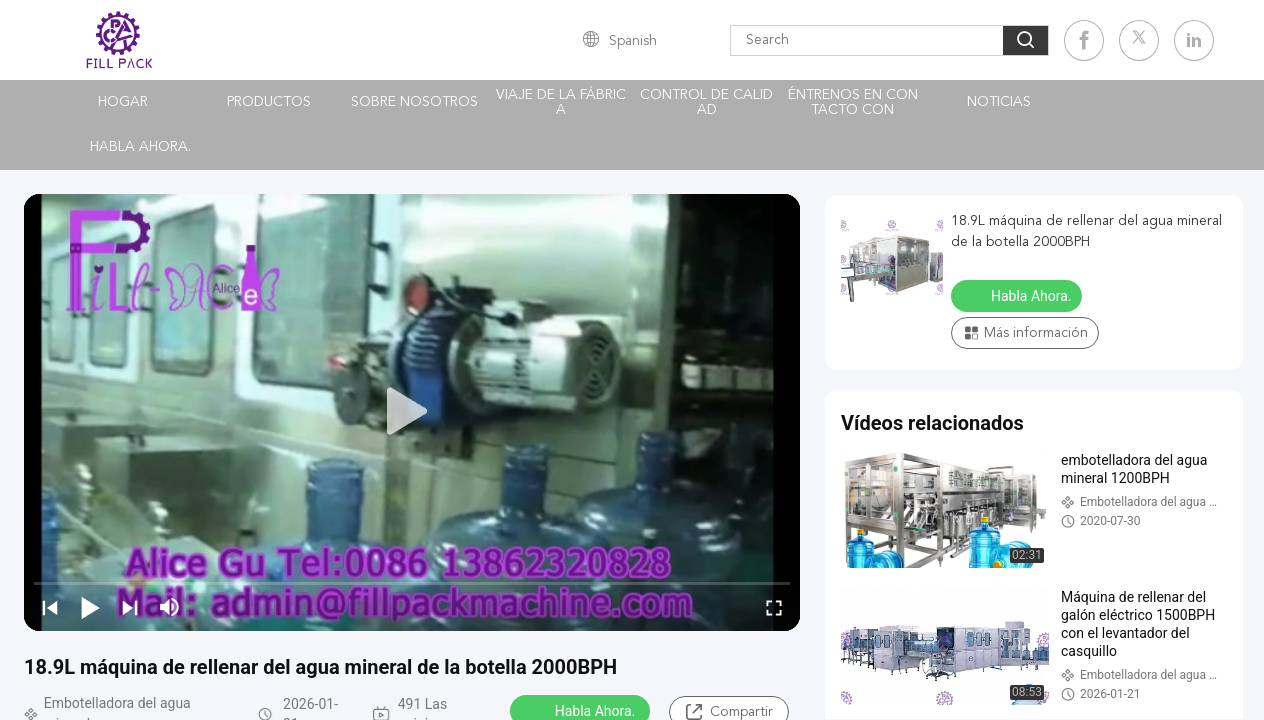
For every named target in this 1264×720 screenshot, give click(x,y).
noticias (999, 102)
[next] (130, 607)
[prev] (50, 607)
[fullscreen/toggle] (774, 607)
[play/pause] (90, 607)
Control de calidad (706, 102)
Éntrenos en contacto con (853, 102)
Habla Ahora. (140, 147)
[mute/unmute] (170, 607)
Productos (269, 102)
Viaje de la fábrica (561, 102)
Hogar (123, 102)
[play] (412, 412)
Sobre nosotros (414, 102)
